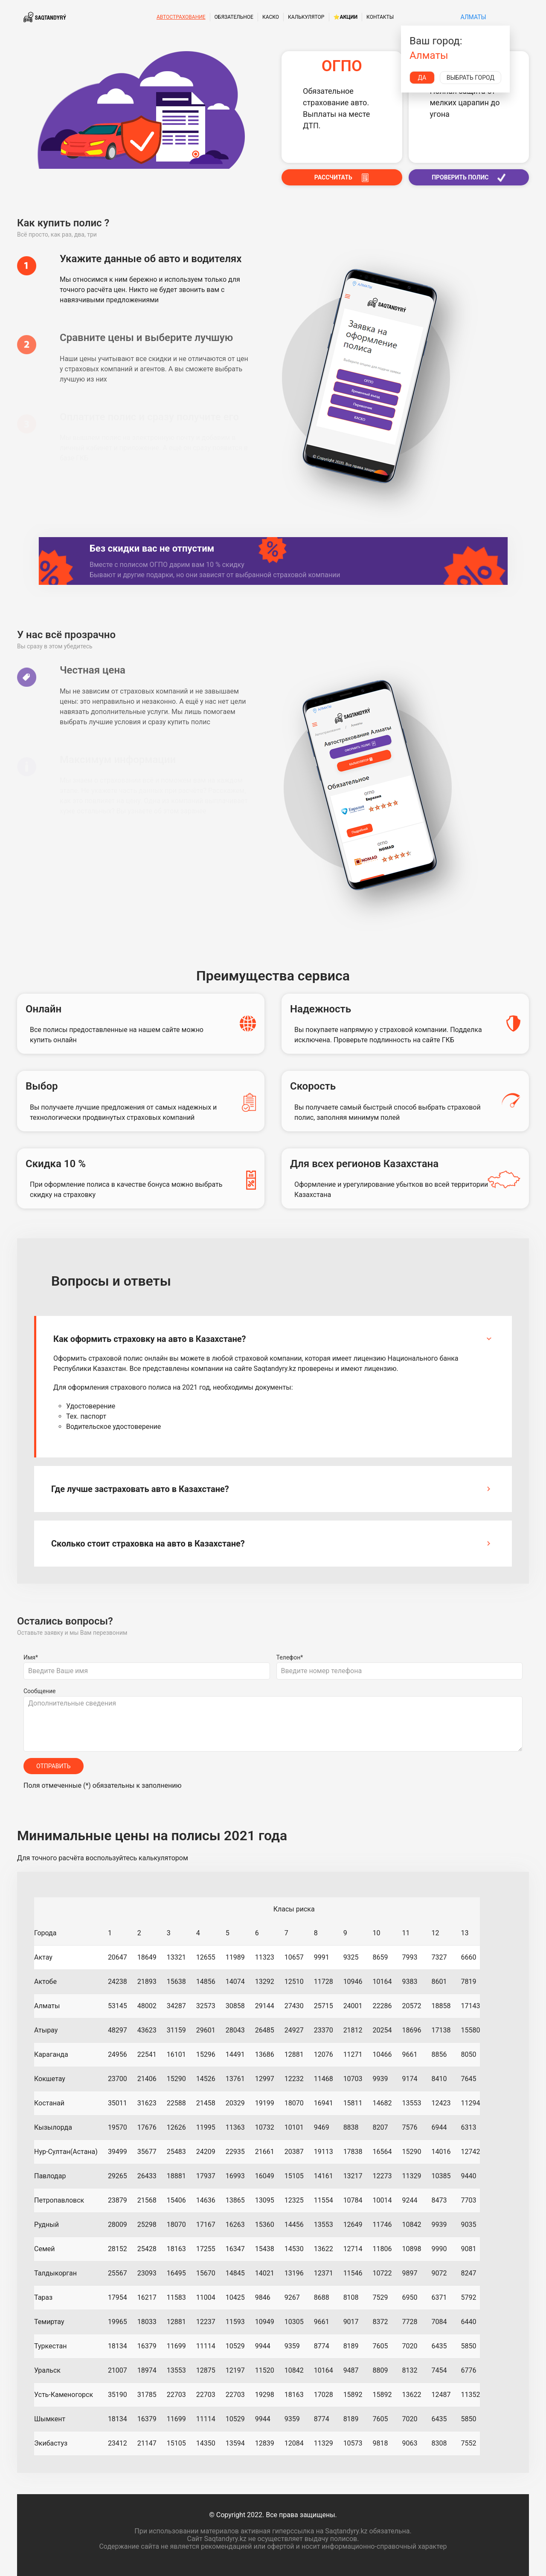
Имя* (30, 1657)
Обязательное (234, 17)
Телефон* (289, 1657)
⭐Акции (345, 17)
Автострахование (181, 17)
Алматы (472, 17)
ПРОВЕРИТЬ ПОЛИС (468, 177)
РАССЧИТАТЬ (341, 177)
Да (422, 77)
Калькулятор (306, 17)
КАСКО (270, 17)
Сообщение (39, 1691)
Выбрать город (470, 77)
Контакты (380, 17)
